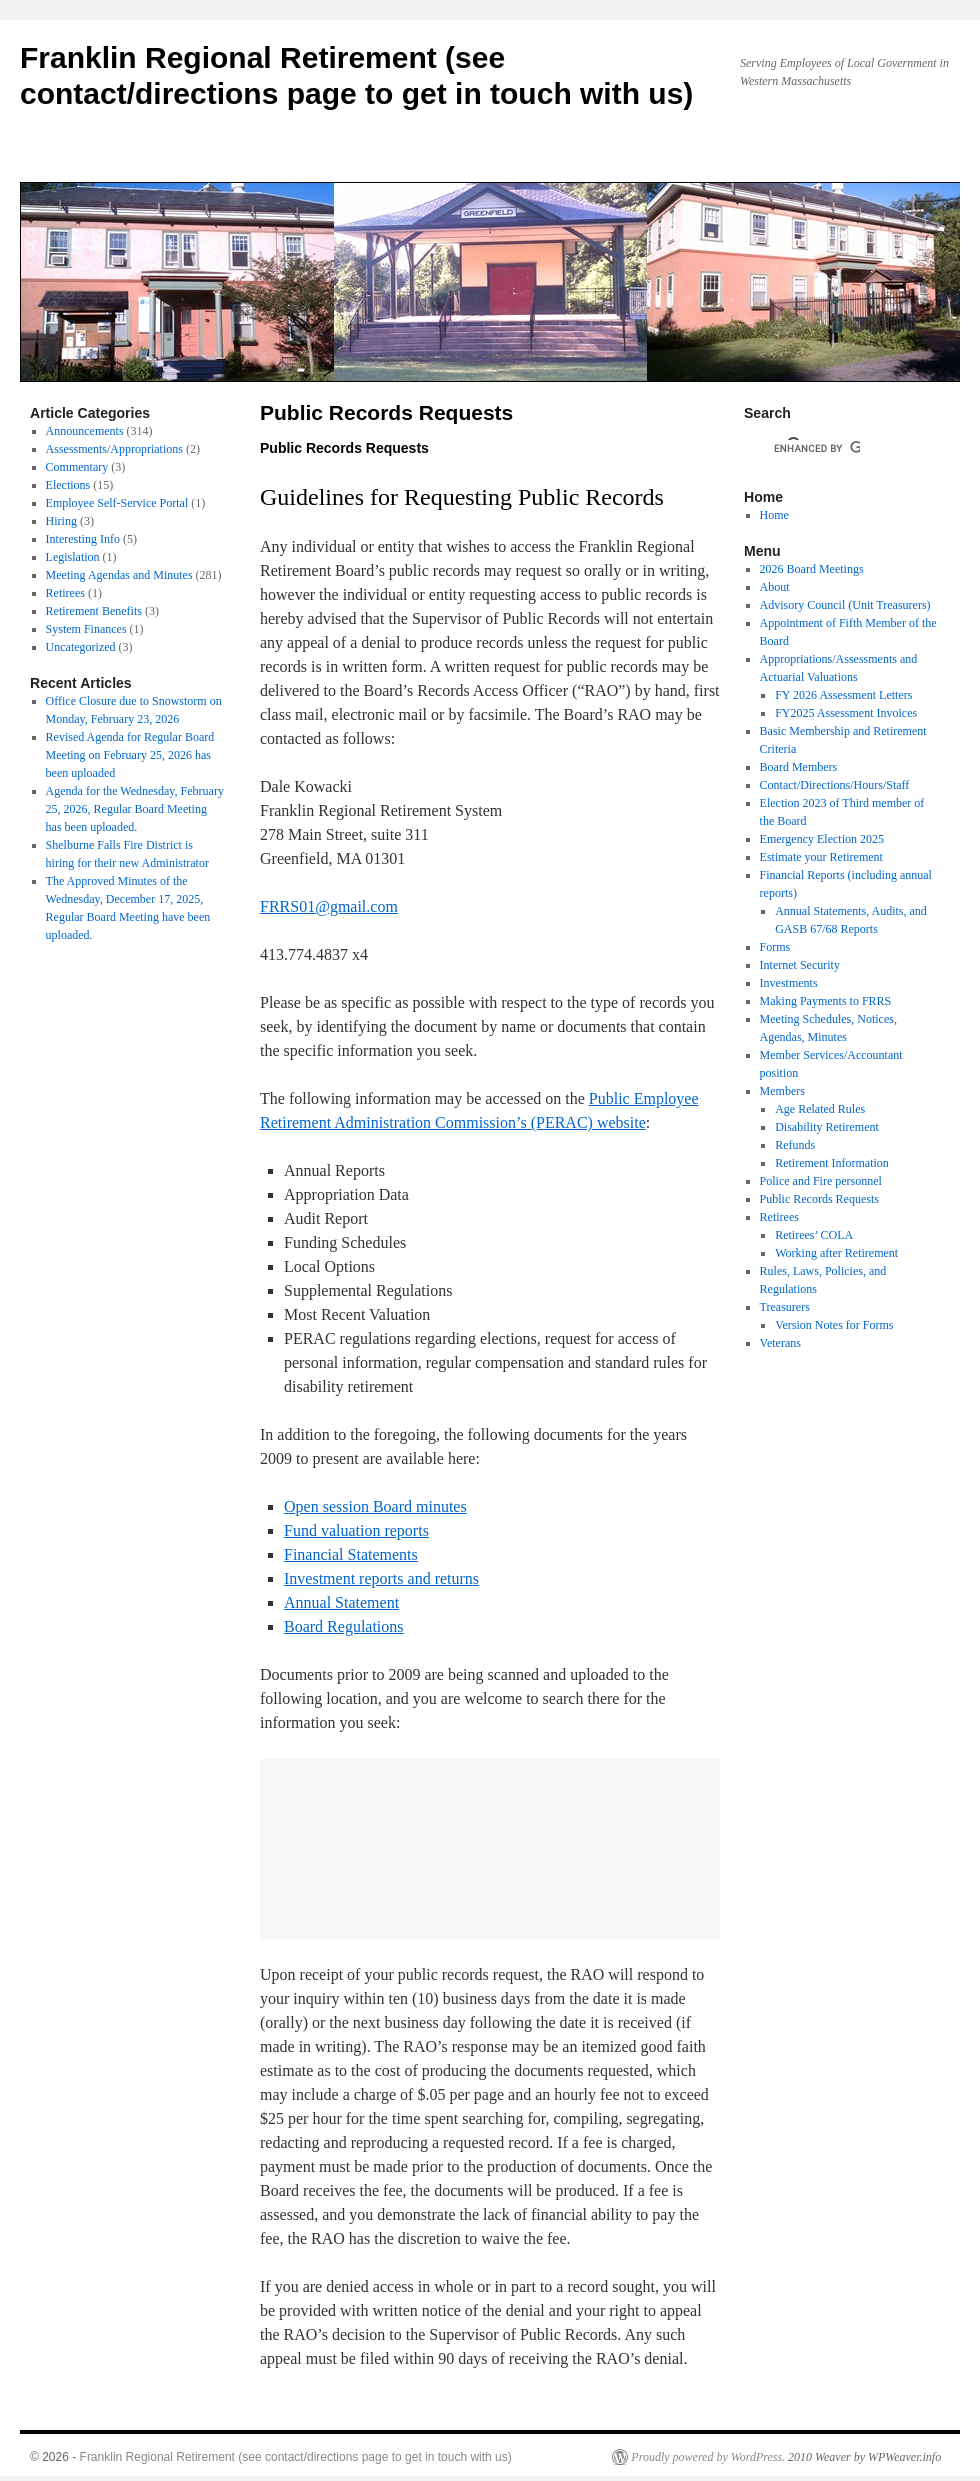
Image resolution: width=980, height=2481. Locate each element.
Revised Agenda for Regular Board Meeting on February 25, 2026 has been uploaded (130, 755)
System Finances (86, 629)
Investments (789, 983)
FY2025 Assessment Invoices (846, 713)
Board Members (799, 767)
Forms (775, 947)
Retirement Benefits (94, 611)
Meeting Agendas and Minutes (119, 575)
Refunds (795, 1145)
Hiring (61, 521)
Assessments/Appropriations (114, 449)
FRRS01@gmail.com (329, 906)
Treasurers (785, 1307)
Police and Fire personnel (821, 1181)
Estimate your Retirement (821, 857)
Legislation (73, 557)
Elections (68, 485)
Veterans (780, 1343)
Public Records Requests (819, 1199)
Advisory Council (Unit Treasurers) (845, 605)
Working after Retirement (836, 1253)
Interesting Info (83, 539)
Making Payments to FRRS (826, 1001)
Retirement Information (832, 1163)
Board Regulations (344, 1626)
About (775, 587)
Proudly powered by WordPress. (708, 2457)
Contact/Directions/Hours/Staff (835, 785)
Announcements (85, 431)
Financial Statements (351, 1554)
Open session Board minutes (375, 1506)
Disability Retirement (827, 1127)
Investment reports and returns (381, 1578)
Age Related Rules (820, 1109)
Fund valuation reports (356, 1530)
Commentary (77, 467)
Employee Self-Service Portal (117, 503)
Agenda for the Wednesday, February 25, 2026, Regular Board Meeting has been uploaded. (135, 809)
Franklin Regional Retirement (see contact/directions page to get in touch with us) (296, 2457)
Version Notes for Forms (834, 1325)
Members (782, 1091)
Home (774, 515)
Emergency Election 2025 (822, 839)
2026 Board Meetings (812, 569)
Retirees (65, 593)
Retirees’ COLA (814, 1235)
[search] (817, 448)
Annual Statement (341, 1602)
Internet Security (800, 965)
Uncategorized (81, 647)
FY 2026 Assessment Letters (843, 695)
